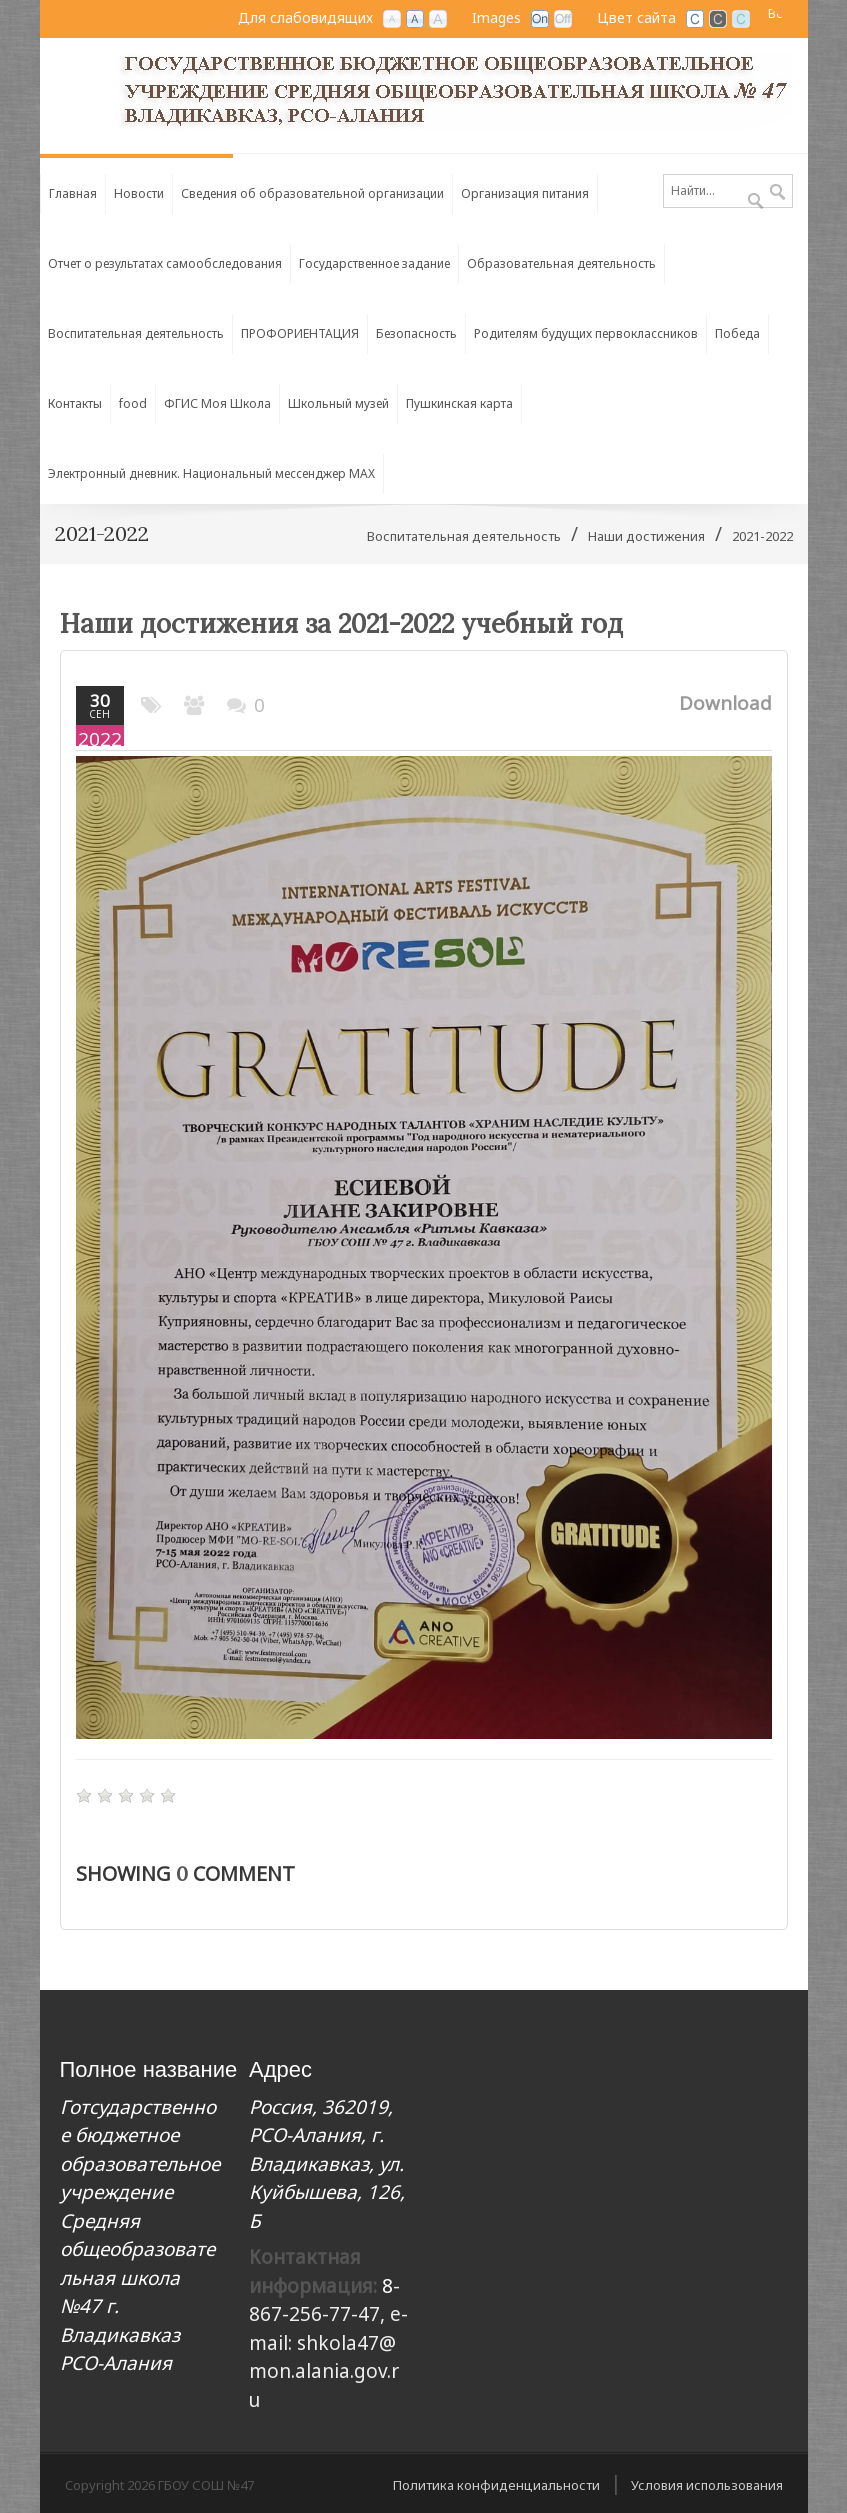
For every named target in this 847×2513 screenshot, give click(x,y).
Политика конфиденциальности (496, 2485)
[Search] (728, 191)
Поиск (777, 193)
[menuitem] (313, 189)
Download (725, 703)
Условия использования (707, 2485)
